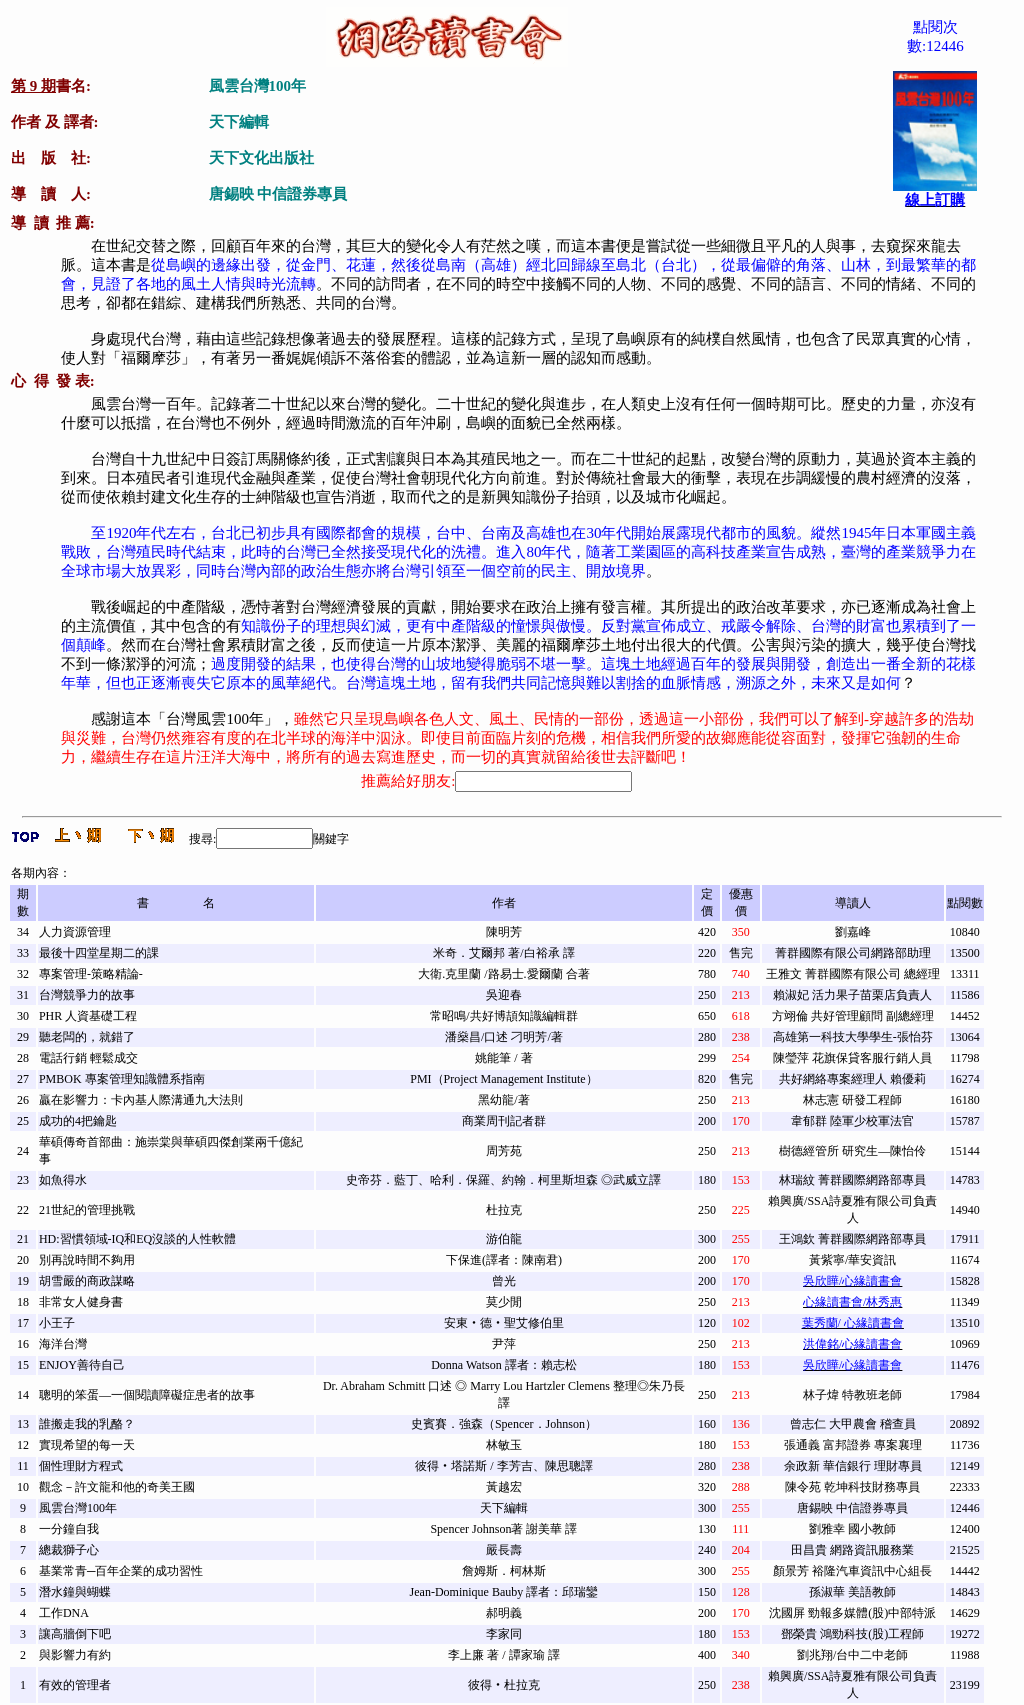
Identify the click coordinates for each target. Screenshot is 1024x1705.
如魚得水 (63, 1180)
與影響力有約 (75, 1655)
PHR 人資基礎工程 (88, 1016)
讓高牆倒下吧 (75, 1634)
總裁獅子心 (69, 1550)
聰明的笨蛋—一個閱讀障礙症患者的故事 (147, 1395)
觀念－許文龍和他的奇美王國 (117, 1487)
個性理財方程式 (81, 1466)
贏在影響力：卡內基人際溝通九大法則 (141, 1100)
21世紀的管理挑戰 (87, 1210)
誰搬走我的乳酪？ (87, 1424)
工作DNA (64, 1613)
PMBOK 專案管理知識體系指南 (122, 1079)
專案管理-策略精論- (91, 974)
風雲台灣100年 (78, 1508)
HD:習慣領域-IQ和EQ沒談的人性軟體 (137, 1239)
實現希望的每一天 (87, 1445)
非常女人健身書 (81, 1302)
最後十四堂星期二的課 (99, 953)
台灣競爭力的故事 (87, 995)
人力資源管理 (75, 932)
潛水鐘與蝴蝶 (75, 1592)
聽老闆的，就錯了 (87, 1037)
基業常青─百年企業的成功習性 (121, 1571)
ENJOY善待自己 (82, 1365)
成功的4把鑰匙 (78, 1121)
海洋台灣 (63, 1344)
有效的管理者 (75, 1685)
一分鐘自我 (69, 1529)
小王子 (57, 1323)
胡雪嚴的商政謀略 (87, 1281)
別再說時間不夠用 (87, 1260)
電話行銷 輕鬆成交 (88, 1058)
